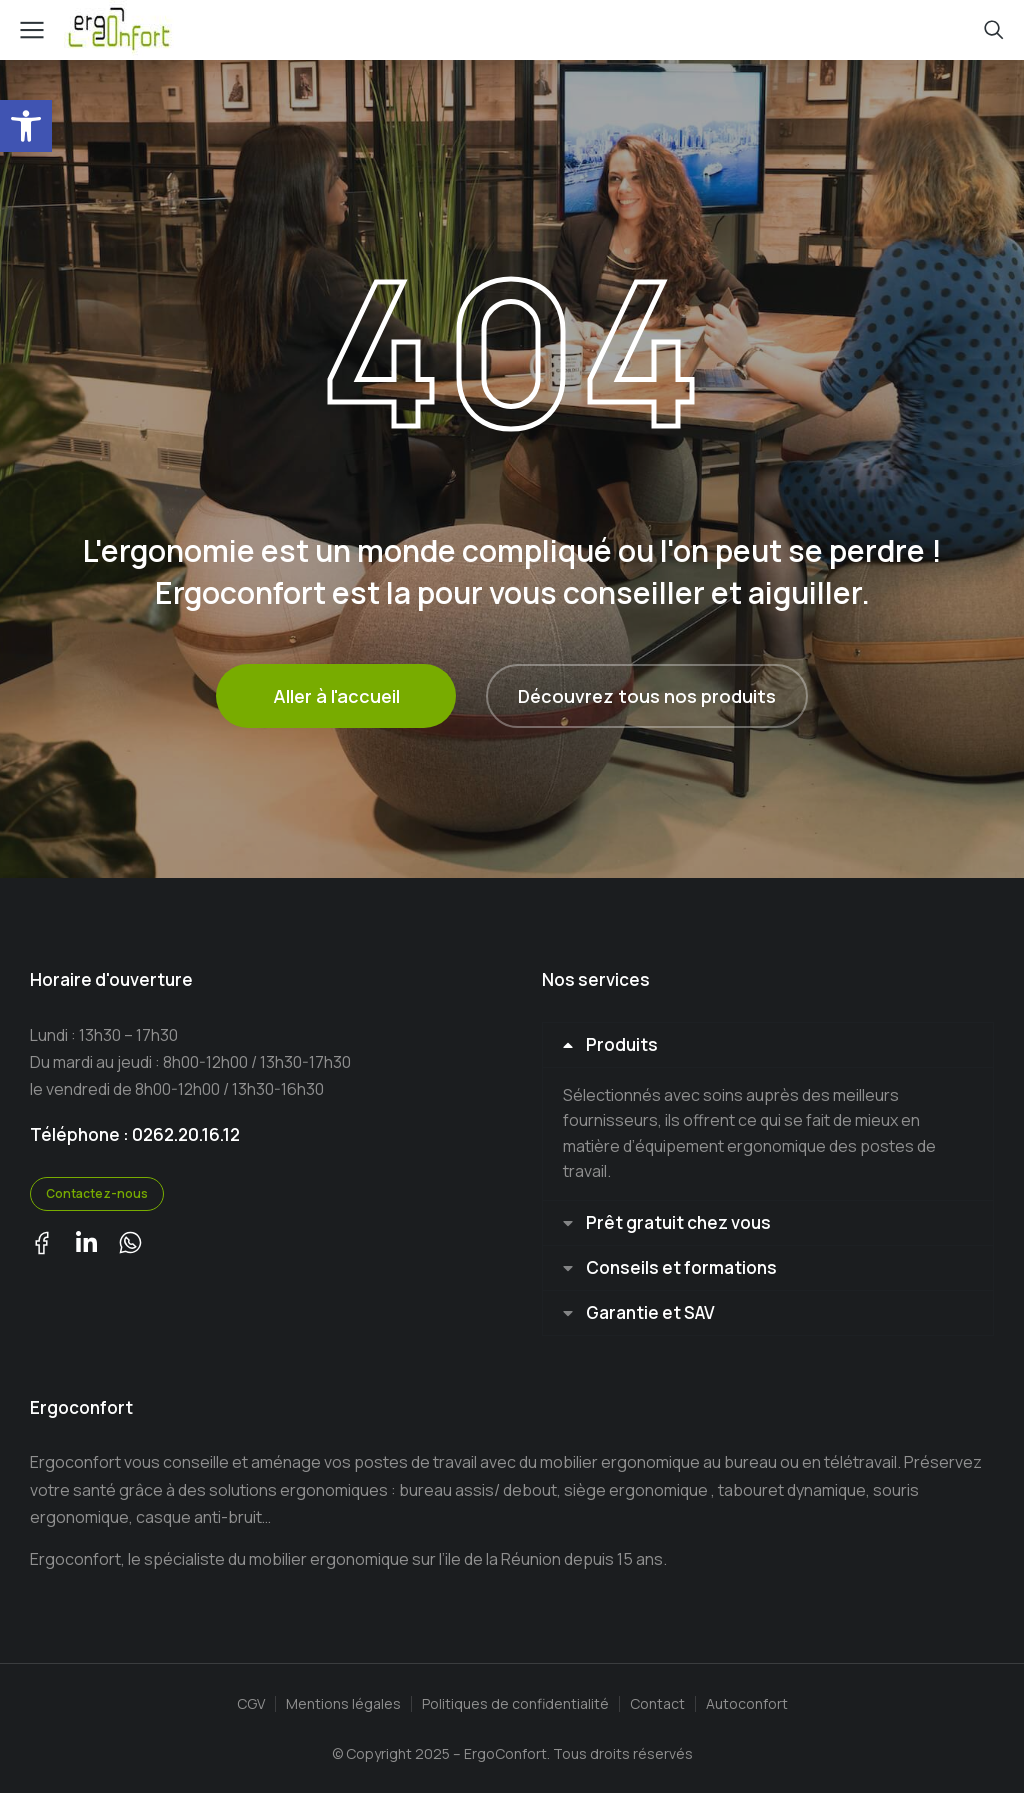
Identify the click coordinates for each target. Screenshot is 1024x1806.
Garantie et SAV (653, 1323)
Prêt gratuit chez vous (681, 1227)
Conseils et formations (684, 1275)
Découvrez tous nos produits (647, 696)
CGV (251, 1716)
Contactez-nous (97, 1193)
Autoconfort (747, 1716)
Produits (625, 1046)
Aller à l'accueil (336, 696)
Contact (657, 1716)
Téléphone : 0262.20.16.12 (135, 1134)
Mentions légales (343, 1716)
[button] (26, 126)
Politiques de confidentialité (515, 1716)
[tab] (768, 1046)
